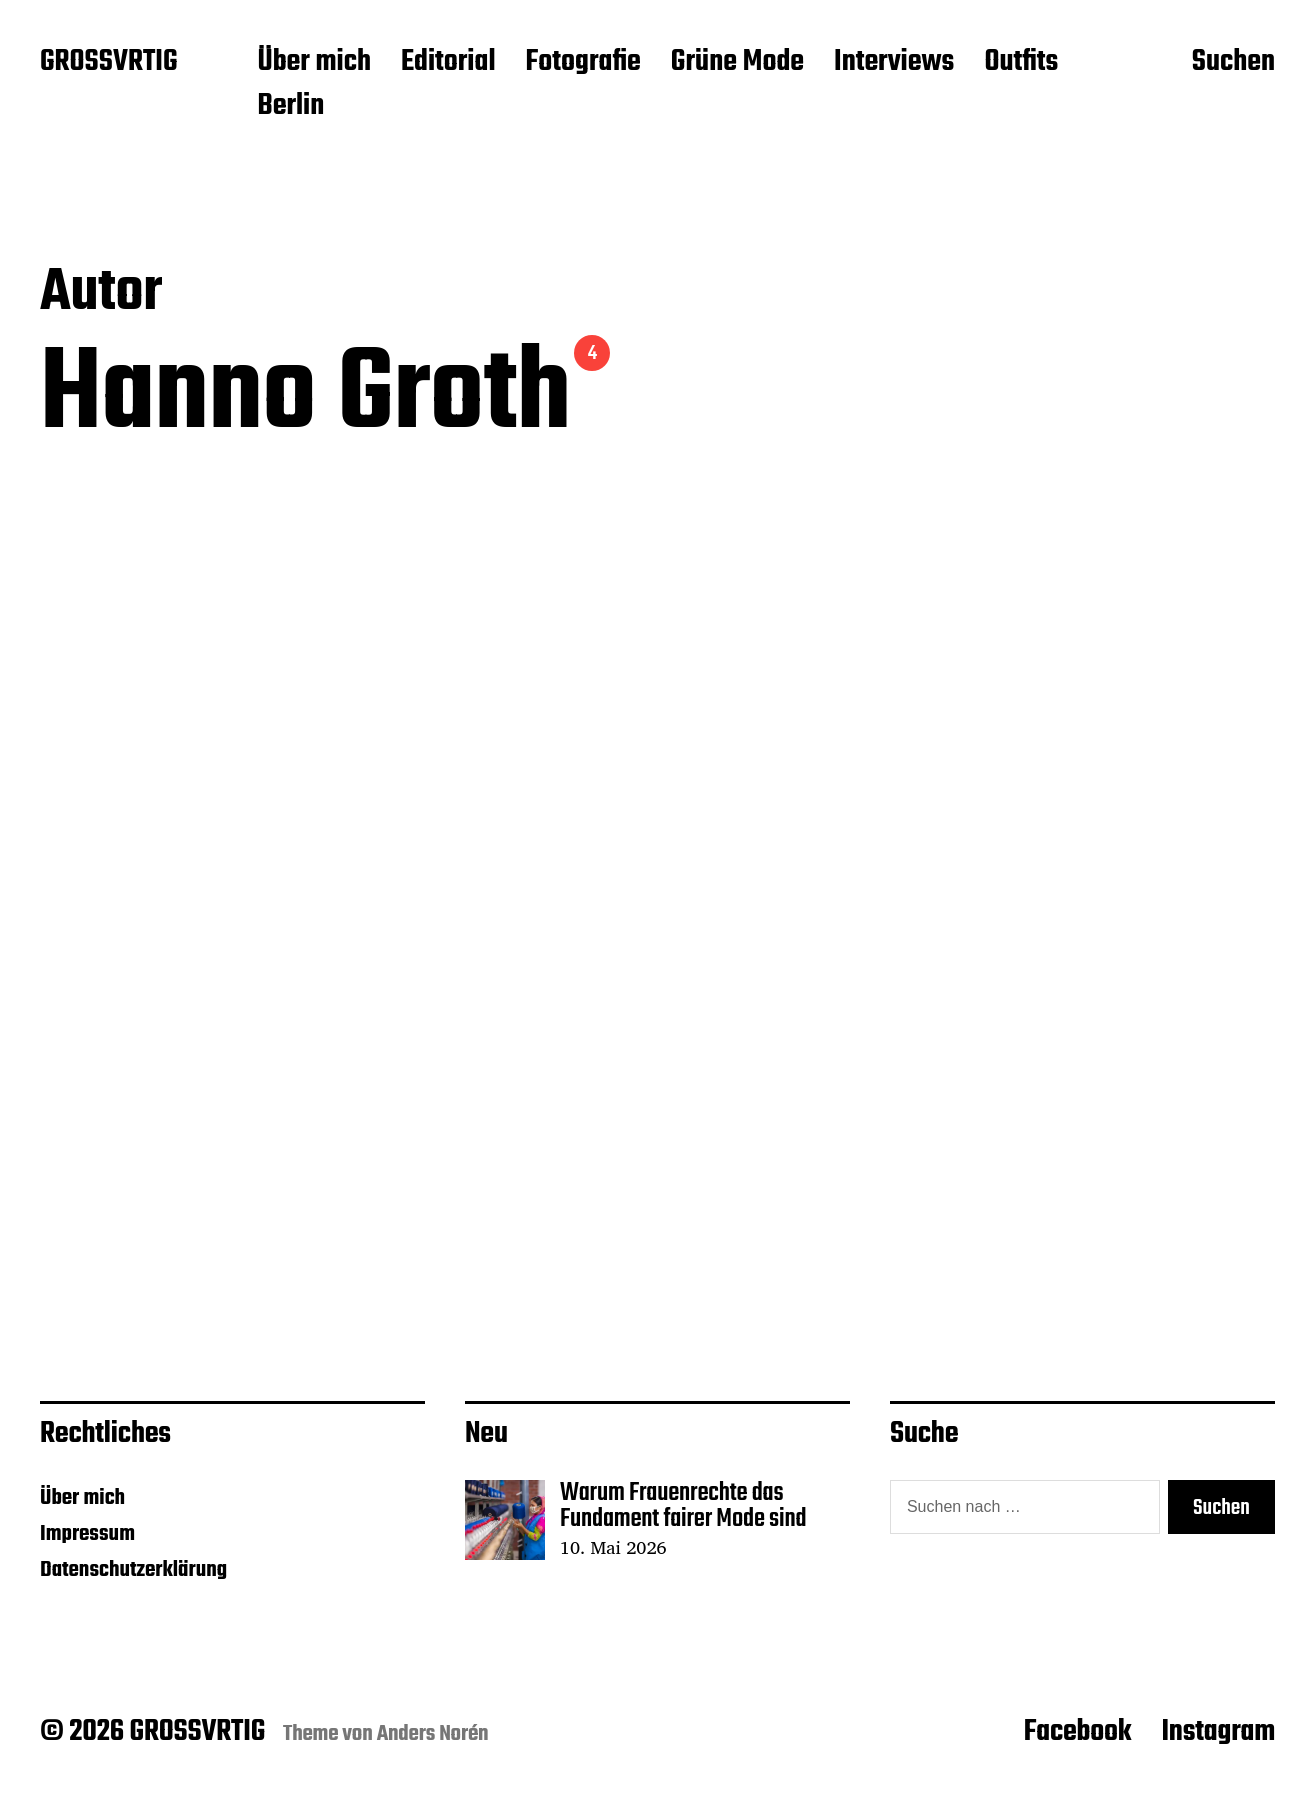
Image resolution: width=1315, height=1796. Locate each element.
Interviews (894, 63)
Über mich (314, 63)
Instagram (1218, 1732)
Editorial (448, 63)
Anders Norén (433, 1734)
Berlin (290, 107)
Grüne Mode (737, 63)
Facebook (1078, 1732)
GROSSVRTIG (108, 63)
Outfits (1021, 63)
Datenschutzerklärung (133, 1570)
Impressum (87, 1534)
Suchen (1233, 63)
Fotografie (583, 63)
